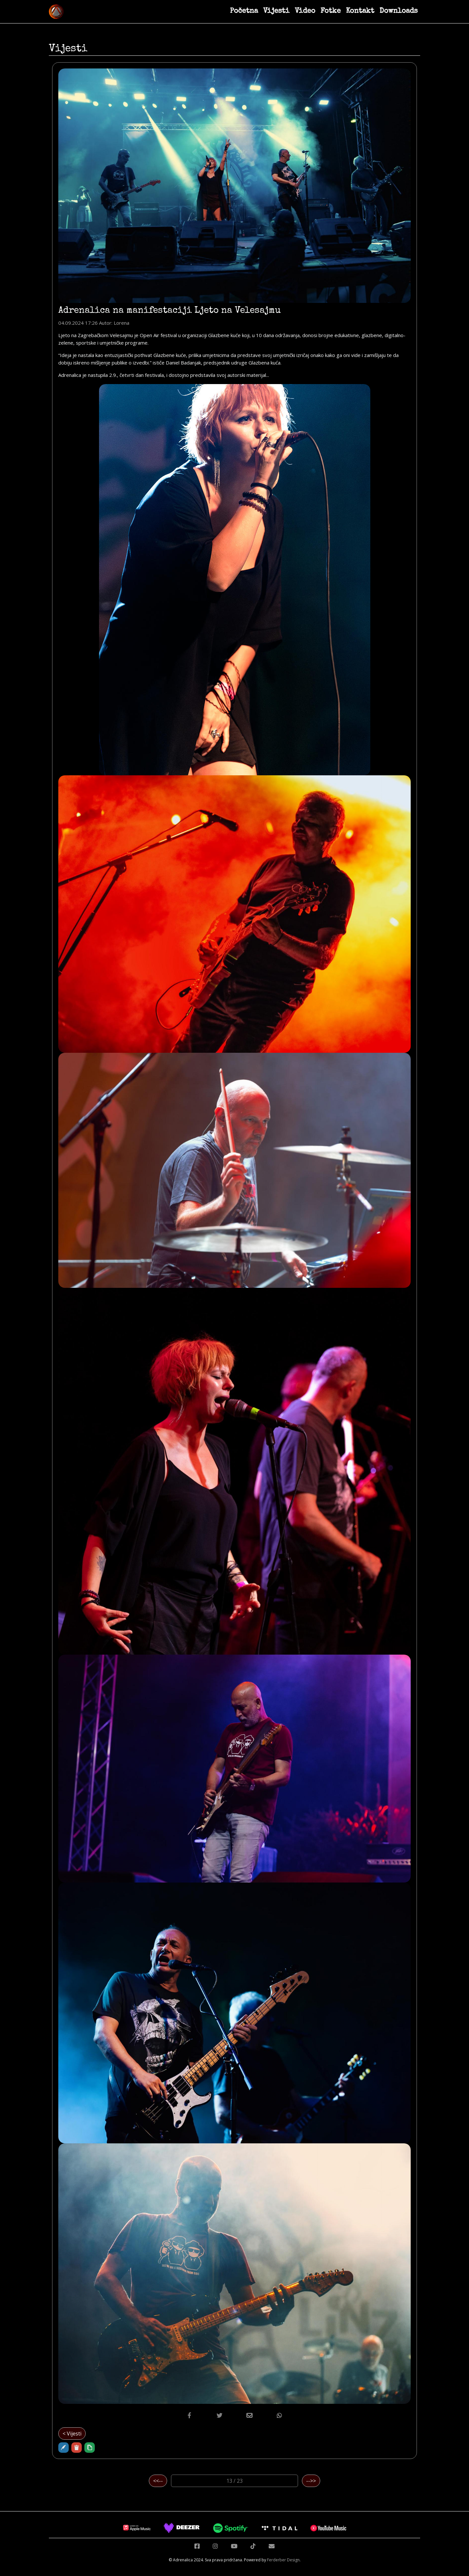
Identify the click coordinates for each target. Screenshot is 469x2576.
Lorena (121, 323)
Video (305, 11)
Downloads (398, 11)
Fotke (330, 11)
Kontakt (360, 11)
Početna (244, 11)
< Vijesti (72, 2433)
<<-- (158, 2480)
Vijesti (276, 11)
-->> (311, 2480)
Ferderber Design (283, 2560)
